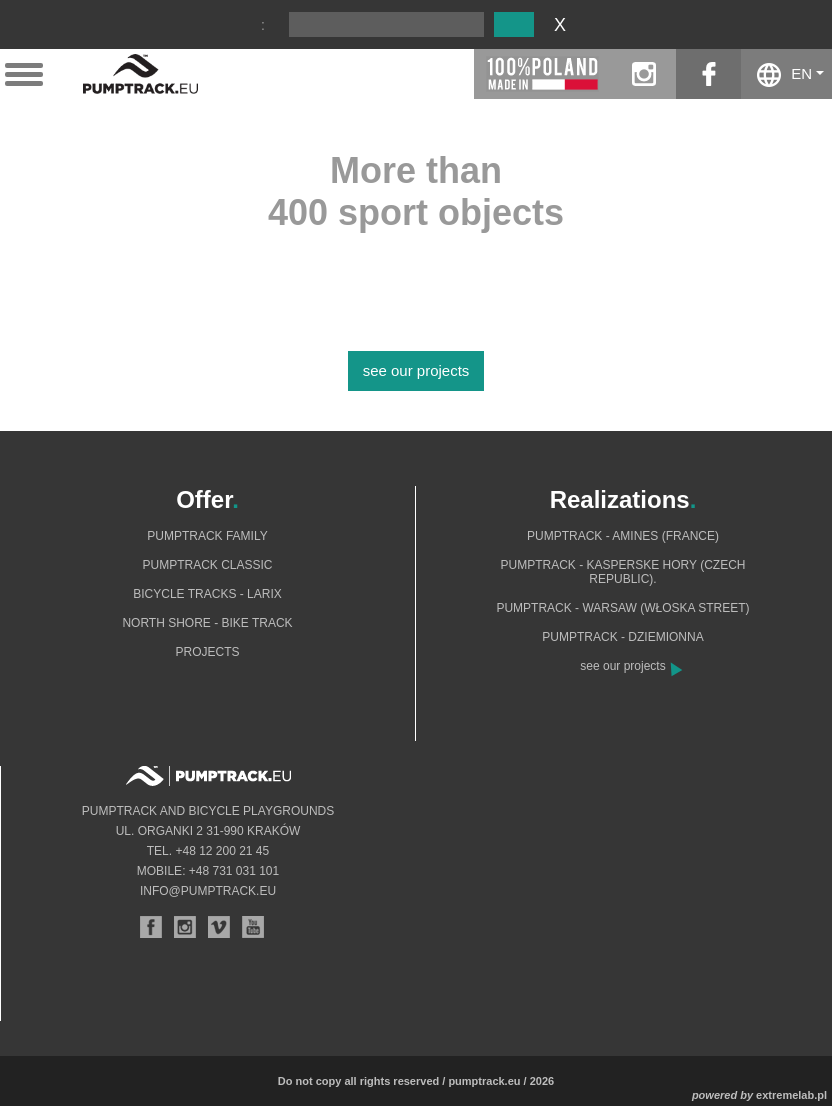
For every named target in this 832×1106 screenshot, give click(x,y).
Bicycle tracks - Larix (207, 594)
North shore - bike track (207, 623)
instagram (643, 74)
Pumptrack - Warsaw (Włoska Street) (622, 608)
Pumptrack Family (207, 536)
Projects (207, 652)
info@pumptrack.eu (208, 891)
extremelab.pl (791, 1095)
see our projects (416, 370)
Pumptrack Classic (207, 565)
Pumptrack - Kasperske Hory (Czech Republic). (623, 572)
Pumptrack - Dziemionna (622, 637)
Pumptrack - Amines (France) (623, 536)
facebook (708, 74)
